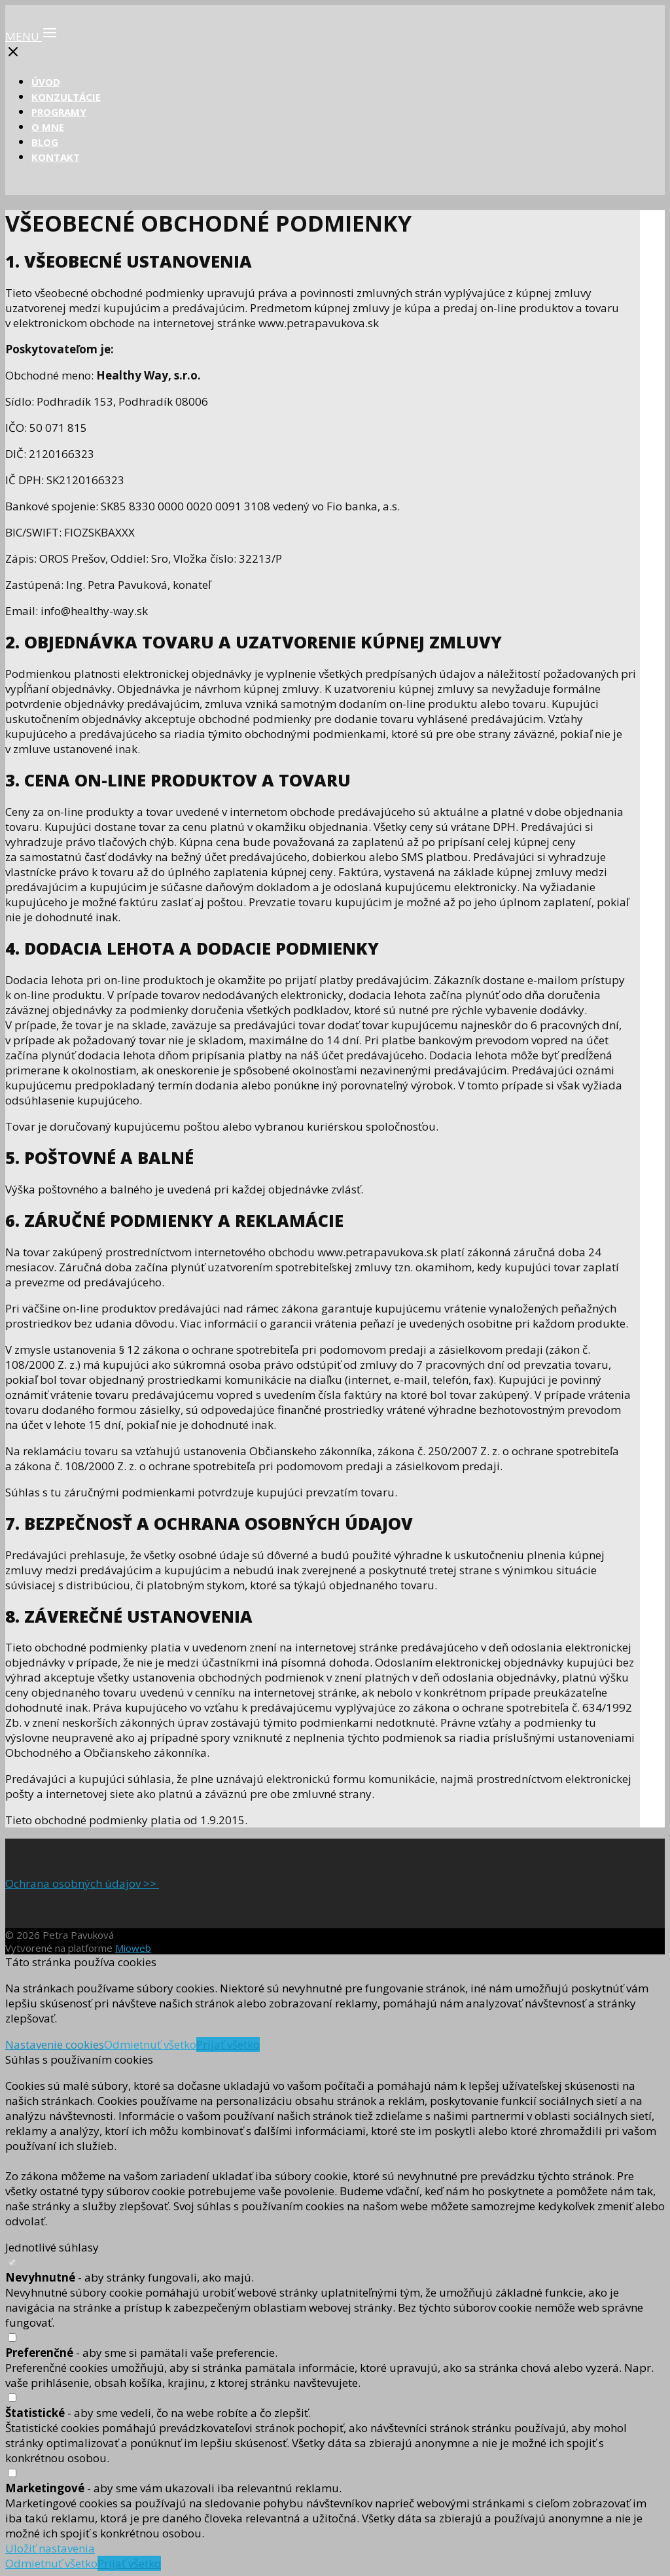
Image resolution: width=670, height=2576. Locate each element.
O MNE (47, 126)
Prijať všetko (228, 2044)
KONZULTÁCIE (66, 96)
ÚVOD (45, 81)
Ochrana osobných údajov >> (82, 1883)
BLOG (44, 142)
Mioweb (133, 1947)
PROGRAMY (58, 111)
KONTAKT (55, 157)
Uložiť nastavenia (50, 2548)
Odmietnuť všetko (150, 2044)
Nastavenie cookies (54, 2044)
